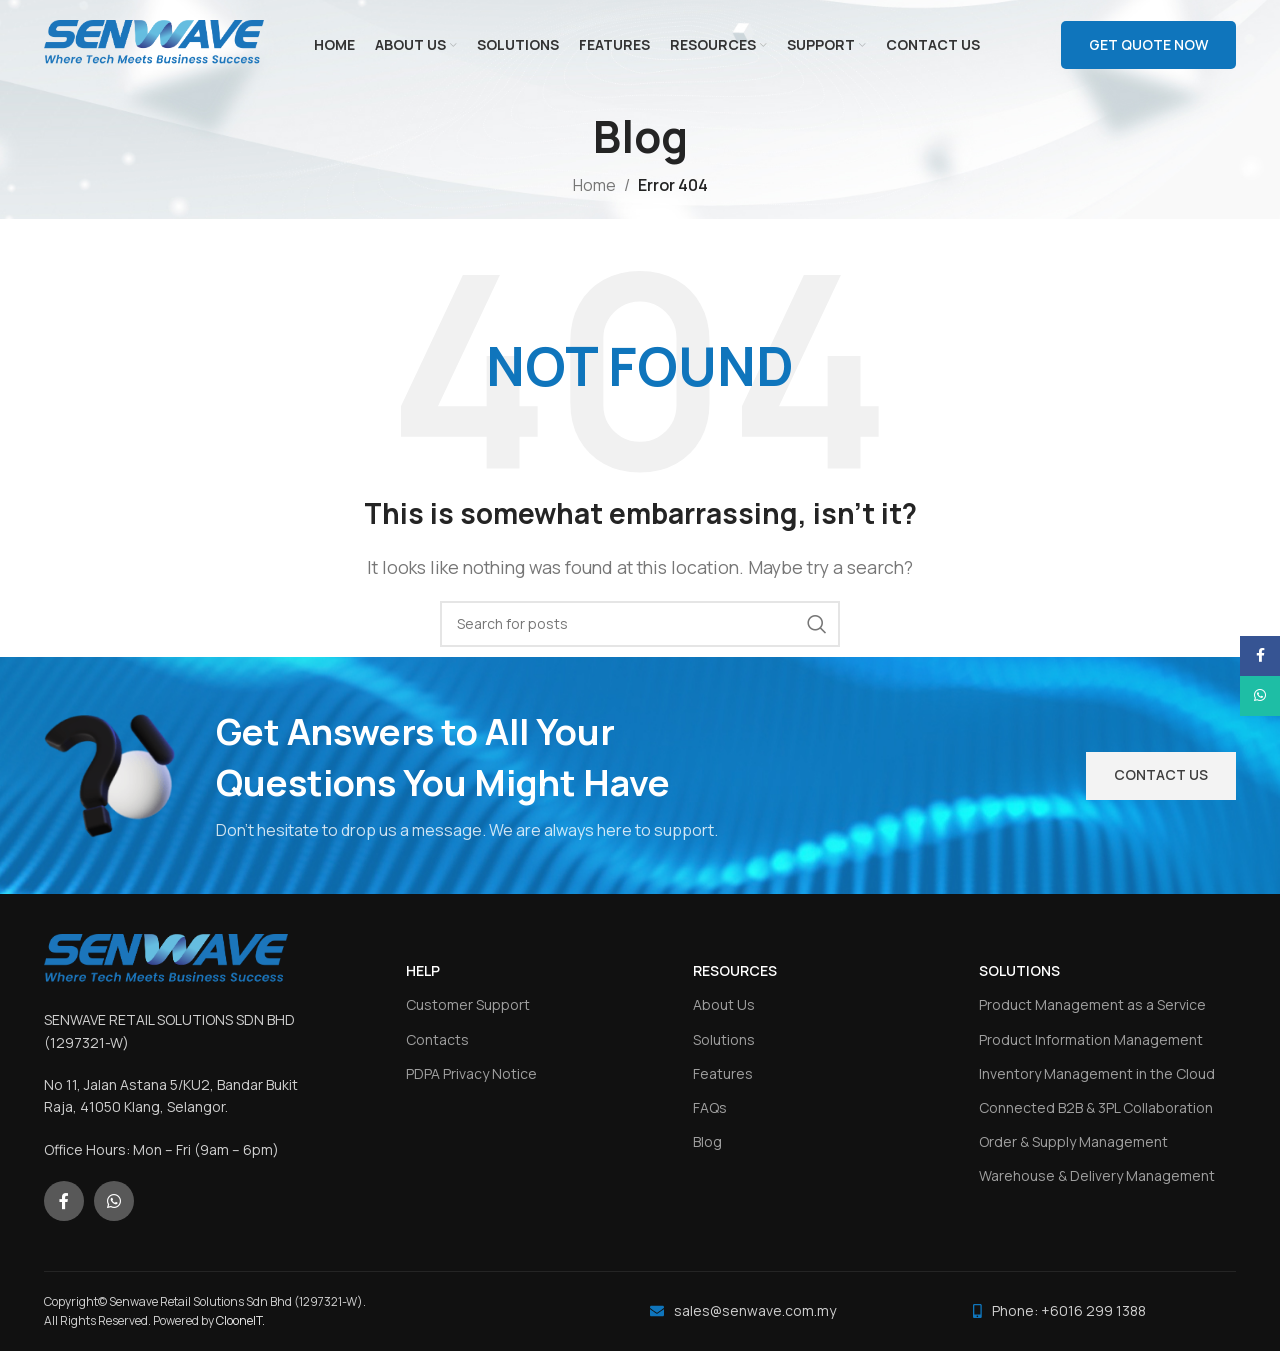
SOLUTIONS (1019, 970)
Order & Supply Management (1073, 1141)
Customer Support (468, 1004)
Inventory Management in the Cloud (1097, 1073)
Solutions (724, 1039)
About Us (724, 1004)
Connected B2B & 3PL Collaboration (1096, 1107)
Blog (707, 1141)
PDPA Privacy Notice (471, 1073)
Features (723, 1073)
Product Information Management (1091, 1039)
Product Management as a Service (1092, 1004)
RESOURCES (735, 970)
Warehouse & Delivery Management (1097, 1175)
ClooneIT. (240, 1320)
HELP (423, 970)
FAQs (710, 1107)
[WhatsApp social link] (114, 1201)
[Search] (640, 624)
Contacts (437, 1039)
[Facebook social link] (64, 1201)
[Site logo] (154, 43)
